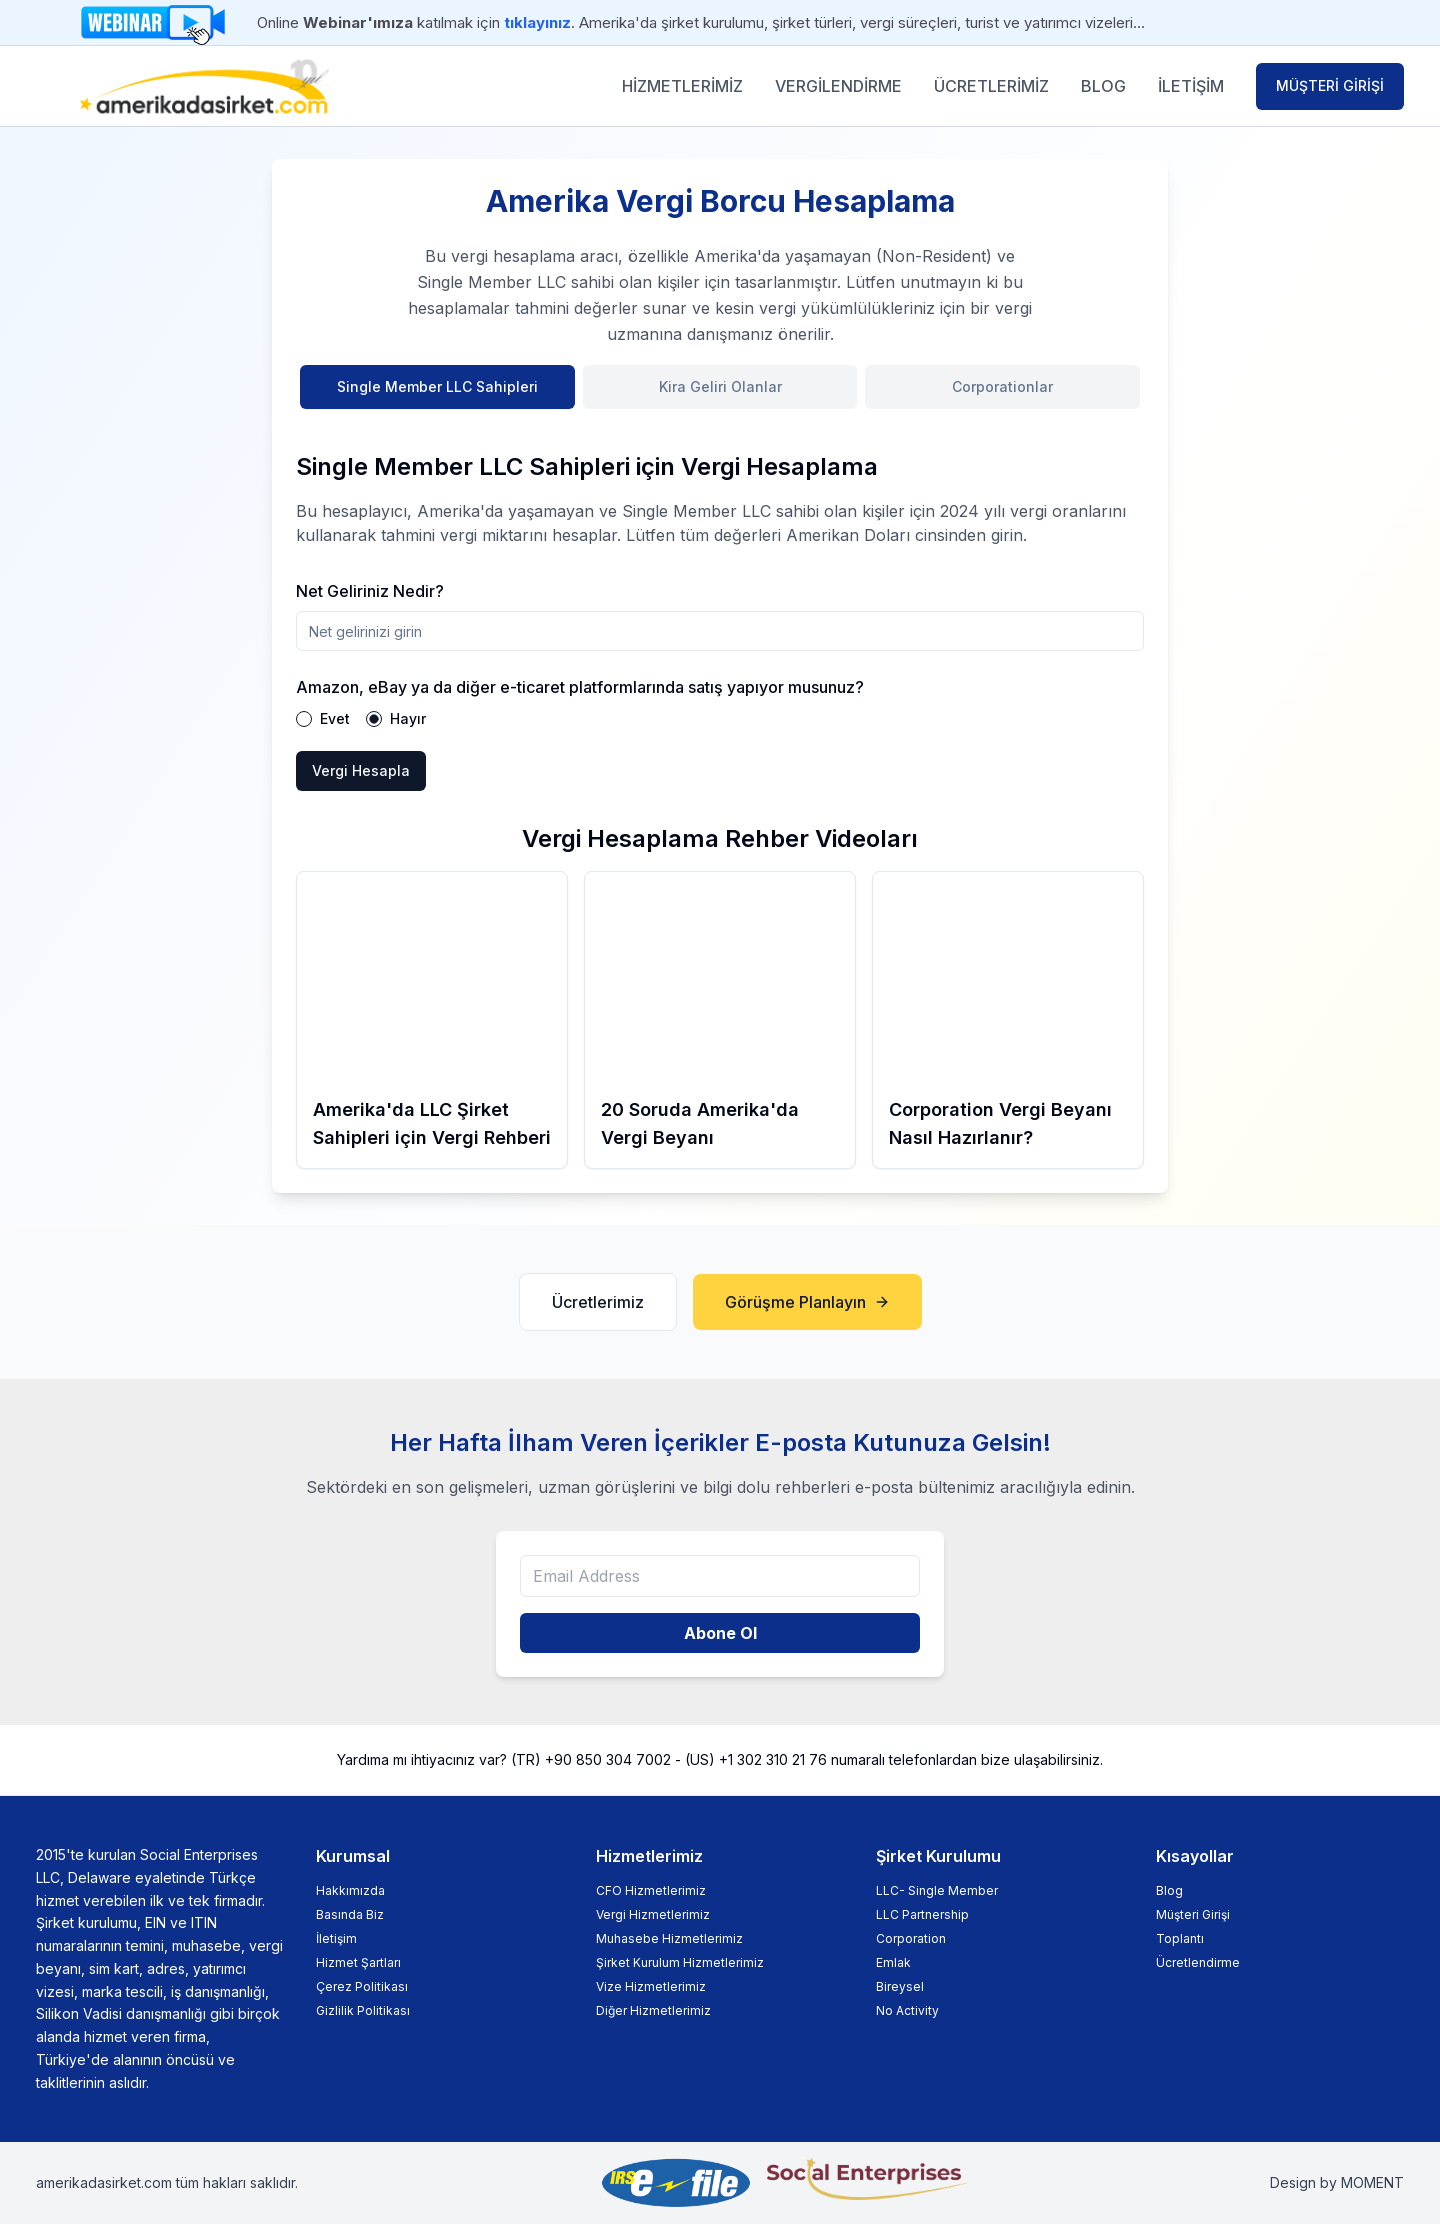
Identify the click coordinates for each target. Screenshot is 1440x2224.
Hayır (408, 719)
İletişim (336, 1938)
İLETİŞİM (1191, 86)
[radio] (304, 719)
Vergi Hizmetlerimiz (653, 1914)
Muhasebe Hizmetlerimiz (669, 1938)
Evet (335, 719)
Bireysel (900, 1986)
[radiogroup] (720, 719)
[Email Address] (720, 1576)
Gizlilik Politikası (363, 2010)
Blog (1169, 1890)
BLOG (1103, 86)
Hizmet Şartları (358, 1962)
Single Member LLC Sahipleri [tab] (437, 386)
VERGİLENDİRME (838, 86)
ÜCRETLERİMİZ (991, 86)
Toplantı (1180, 1938)
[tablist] (720, 399)
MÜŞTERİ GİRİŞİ (1330, 85)
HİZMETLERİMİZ (682, 86)
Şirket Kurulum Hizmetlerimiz (680, 1962)
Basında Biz (350, 1914)
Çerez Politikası (362, 1986)
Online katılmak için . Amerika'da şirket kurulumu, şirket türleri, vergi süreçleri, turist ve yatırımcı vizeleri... (701, 22)
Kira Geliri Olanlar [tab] (720, 386)
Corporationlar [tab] (1002, 386)
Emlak (893, 1962)
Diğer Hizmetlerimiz (653, 2010)
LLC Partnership (922, 1914)
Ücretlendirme (1198, 1962)
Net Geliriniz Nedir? (370, 591)
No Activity (907, 2010)
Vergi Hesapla (361, 770)
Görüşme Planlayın (807, 1302)
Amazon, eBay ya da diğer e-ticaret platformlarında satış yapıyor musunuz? (580, 687)
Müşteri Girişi (1193, 1914)
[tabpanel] (720, 609)
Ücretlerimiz (598, 1302)
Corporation (911, 1938)
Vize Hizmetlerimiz (651, 1986)
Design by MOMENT (1337, 2182)
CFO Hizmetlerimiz (651, 1890)
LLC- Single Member (937, 1890)
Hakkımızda (350, 1890)
